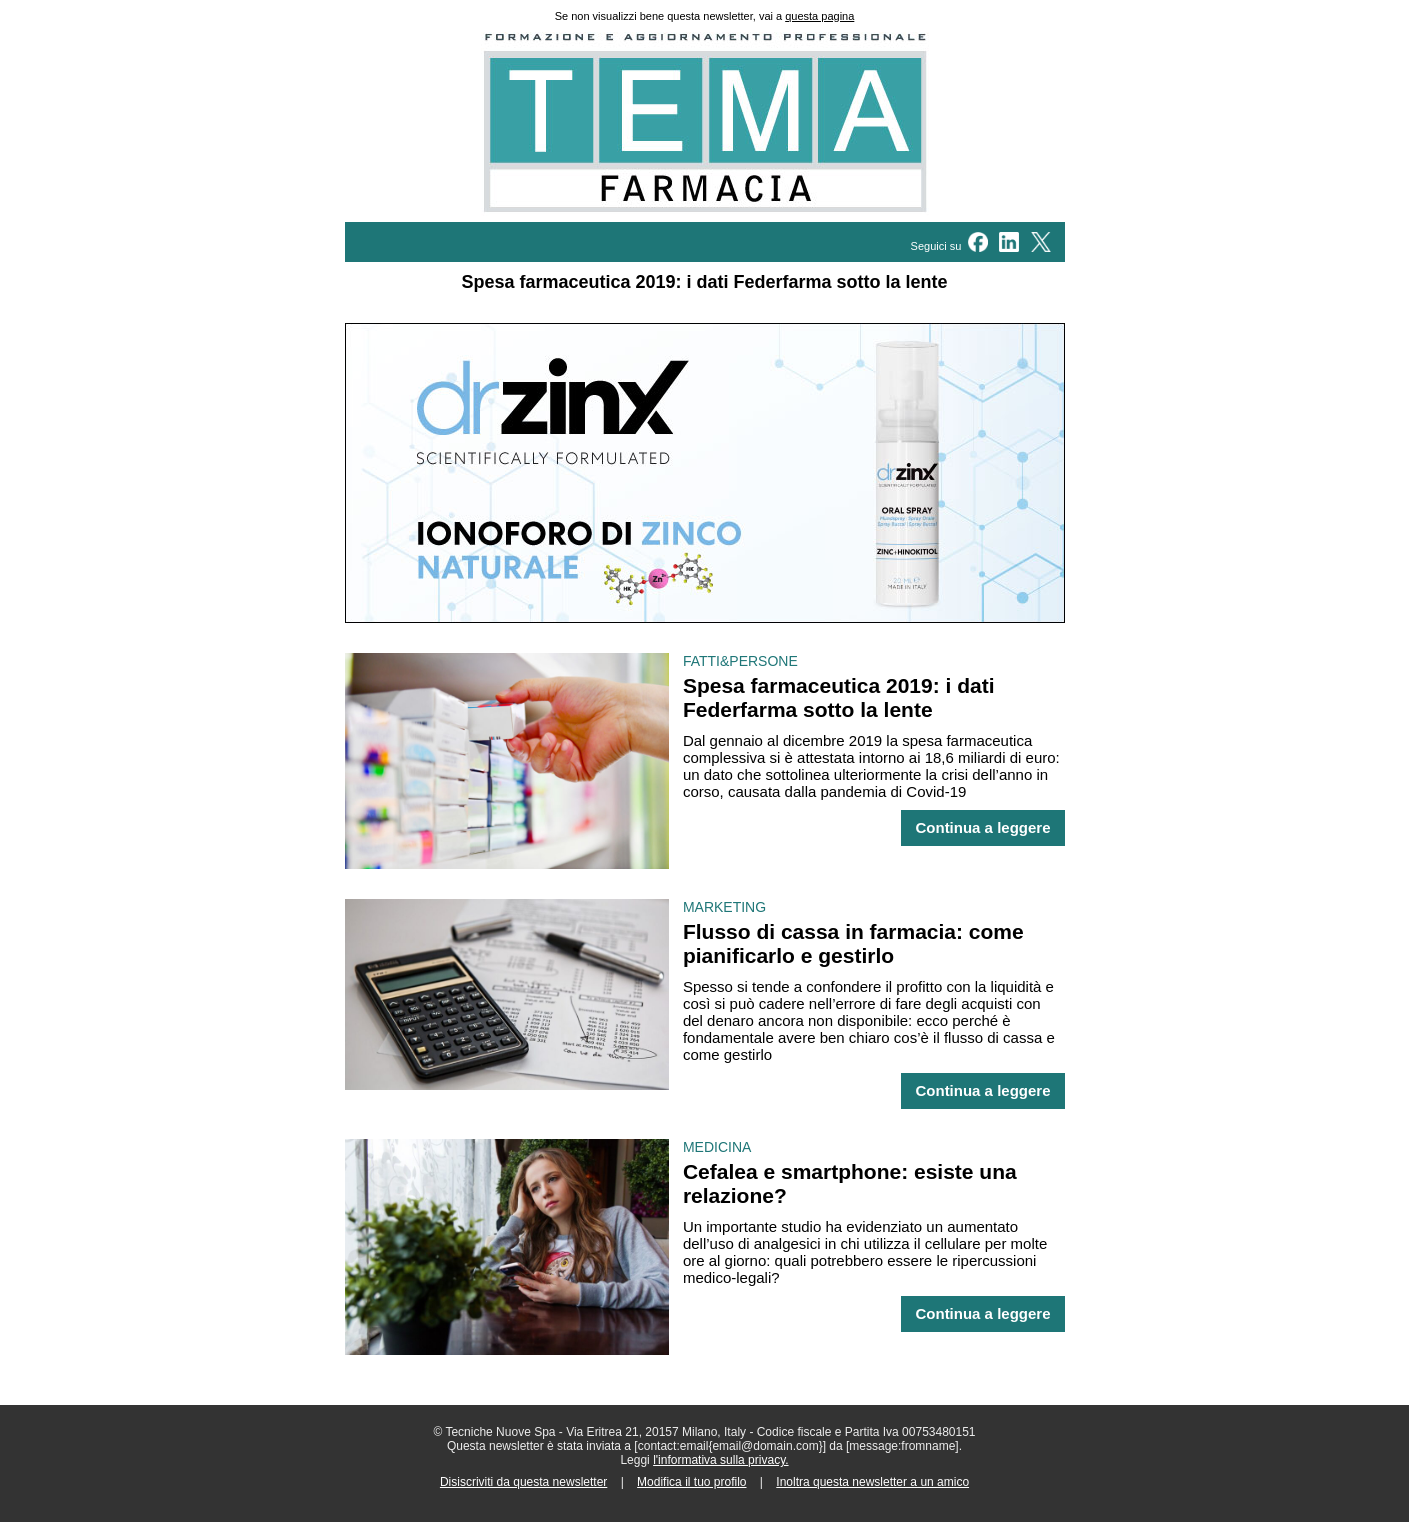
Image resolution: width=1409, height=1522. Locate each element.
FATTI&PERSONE (740, 661)
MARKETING (724, 907)
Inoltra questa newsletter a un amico (872, 1482)
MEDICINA (717, 1147)
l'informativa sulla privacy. (720, 1460)
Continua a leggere (982, 828)
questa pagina (819, 16)
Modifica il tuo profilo (691, 1482)
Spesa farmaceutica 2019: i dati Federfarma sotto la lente (839, 697)
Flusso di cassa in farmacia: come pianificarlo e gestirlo (853, 943)
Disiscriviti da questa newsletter (523, 1482)
